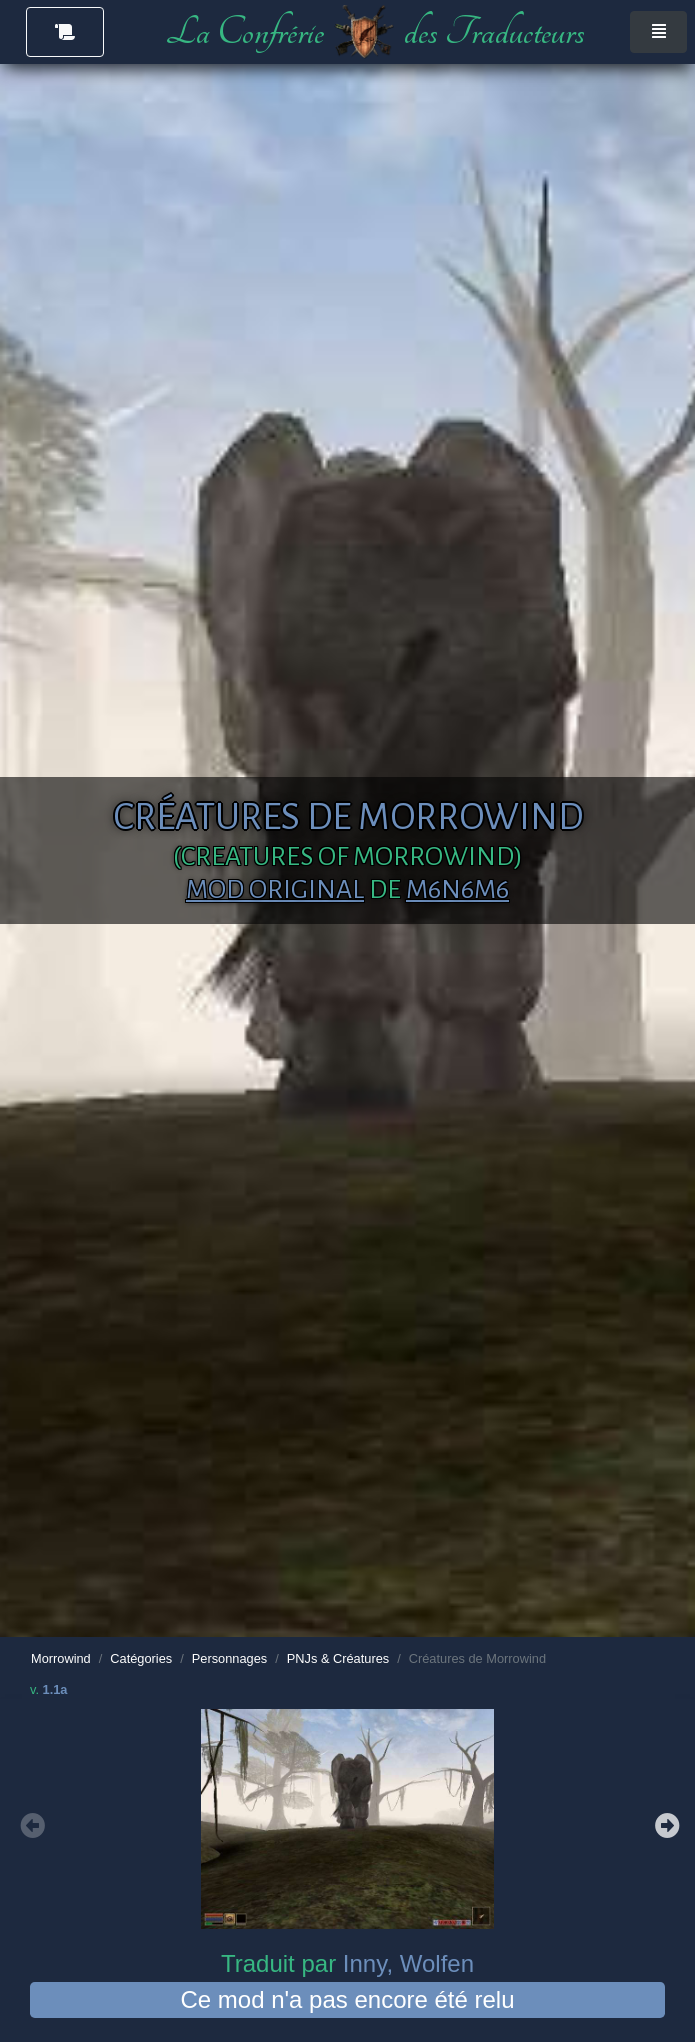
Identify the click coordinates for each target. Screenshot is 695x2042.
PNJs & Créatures (338, 1658)
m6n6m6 (457, 890)
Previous (30, 1823)
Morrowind (61, 1658)
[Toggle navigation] (658, 32)
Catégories (141, 1658)
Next (665, 1823)
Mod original (275, 890)
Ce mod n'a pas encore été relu (347, 1999)
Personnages (229, 1658)
